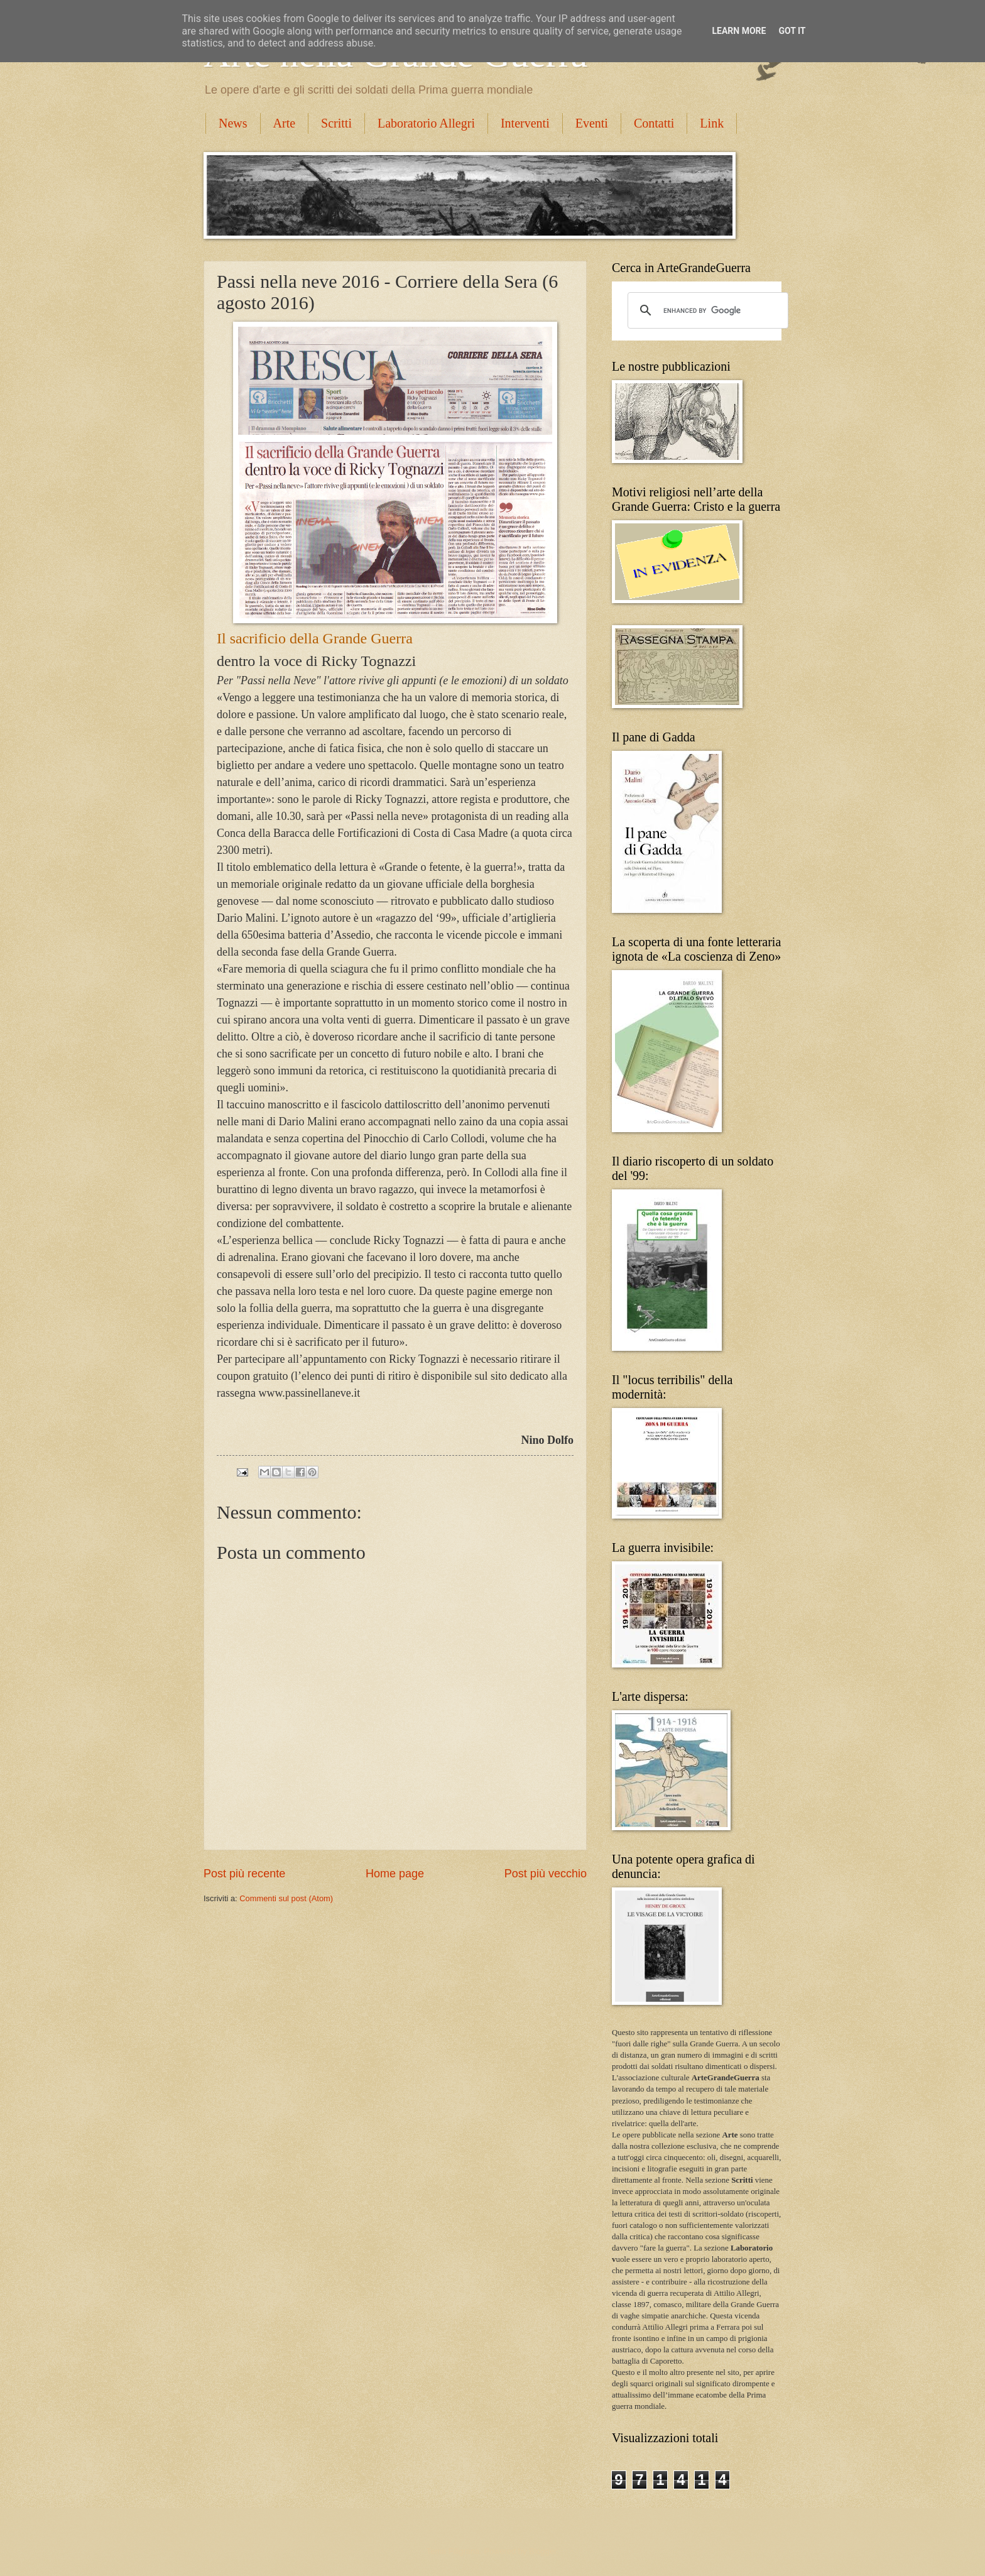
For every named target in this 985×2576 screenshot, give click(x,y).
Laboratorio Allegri (426, 123)
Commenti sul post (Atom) (286, 1898)
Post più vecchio (545, 1873)
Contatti (654, 123)
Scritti (336, 123)
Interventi (525, 123)
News (233, 123)
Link (712, 123)
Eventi (591, 123)
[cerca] (706, 310)
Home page (395, 1873)
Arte (284, 123)
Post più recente (244, 1873)
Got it (791, 31)
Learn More (739, 31)
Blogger (543, 2551)
